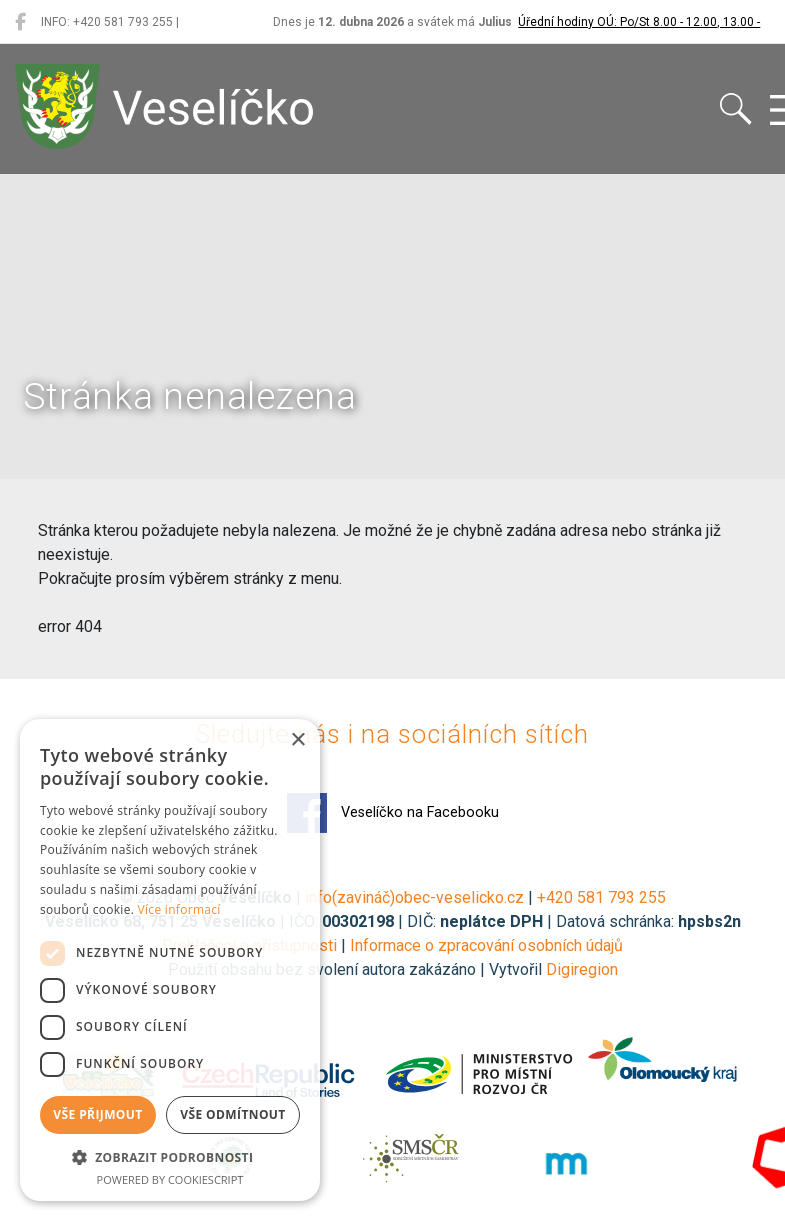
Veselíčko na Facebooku (393, 813)
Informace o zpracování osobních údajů (486, 945)
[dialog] (170, 960)
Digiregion (582, 969)
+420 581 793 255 (601, 897)
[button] (170, 1157)
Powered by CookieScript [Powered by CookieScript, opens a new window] (170, 1179)
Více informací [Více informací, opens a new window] (179, 909)
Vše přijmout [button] (97, 1114)
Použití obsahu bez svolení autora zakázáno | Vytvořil (357, 969)
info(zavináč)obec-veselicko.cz (414, 897)
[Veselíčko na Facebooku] (20, 22)
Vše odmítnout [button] (232, 1114)
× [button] (297, 740)
